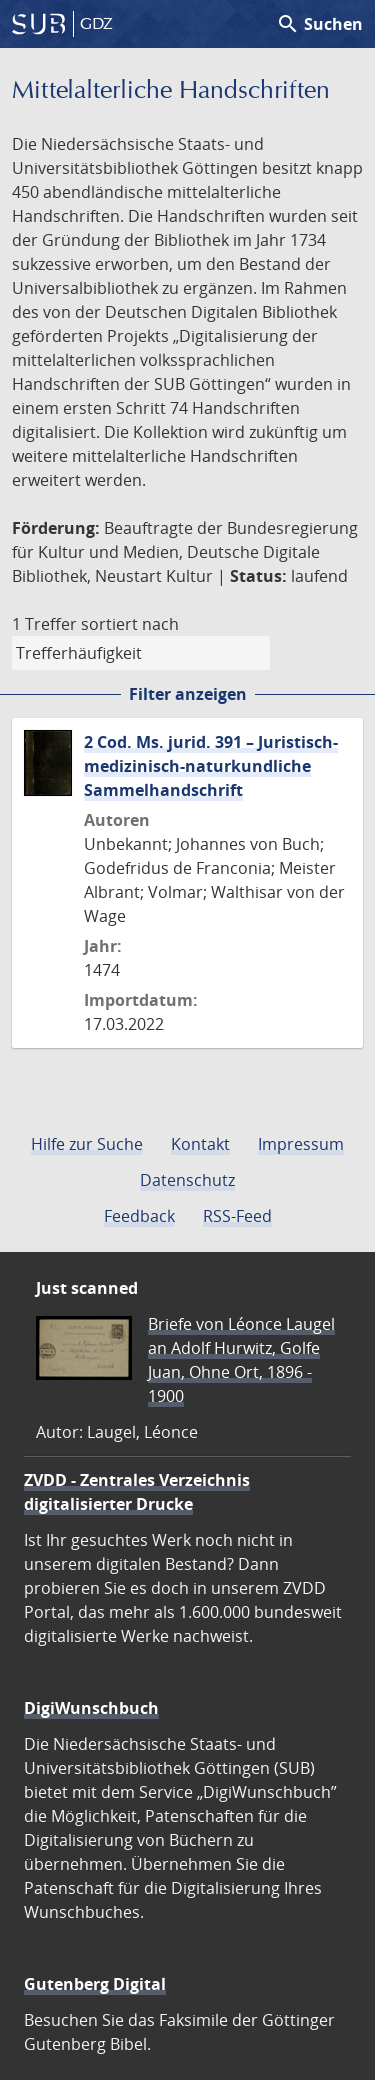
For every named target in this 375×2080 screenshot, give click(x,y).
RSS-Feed (237, 1216)
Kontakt (200, 1144)
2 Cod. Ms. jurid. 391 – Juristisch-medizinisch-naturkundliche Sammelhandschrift (211, 766)
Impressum (301, 1144)
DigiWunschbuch (91, 1708)
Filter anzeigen (188, 694)
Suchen (319, 24)
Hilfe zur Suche (87, 1144)
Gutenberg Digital (95, 1984)
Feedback (139, 1216)
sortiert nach (130, 624)
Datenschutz (187, 1180)
